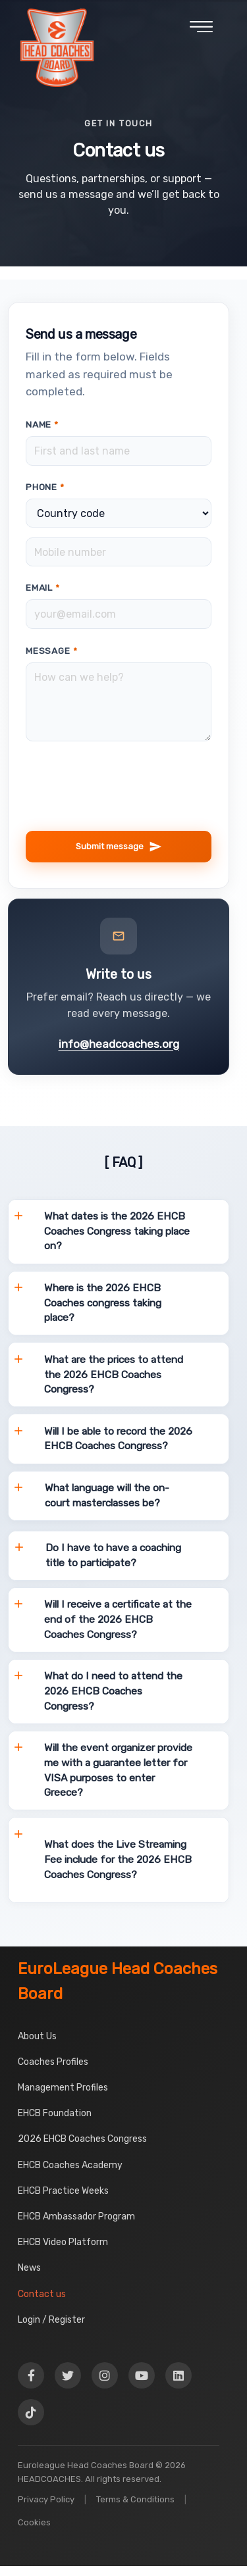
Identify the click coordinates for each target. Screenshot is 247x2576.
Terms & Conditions (135, 2499)
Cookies (34, 2522)
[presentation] (126, 815)
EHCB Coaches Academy (70, 2165)
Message (51, 650)
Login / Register (51, 2319)
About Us (37, 2036)
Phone (45, 487)
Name (42, 424)
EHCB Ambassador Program (76, 2216)
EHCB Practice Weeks (63, 2190)
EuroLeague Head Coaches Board (117, 1981)
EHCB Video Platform (63, 2242)
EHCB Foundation (55, 2113)
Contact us (42, 2294)
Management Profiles (63, 2087)
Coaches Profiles (53, 2062)
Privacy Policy (46, 2499)
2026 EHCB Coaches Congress (82, 2138)
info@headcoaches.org (119, 1044)
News (29, 2267)
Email (43, 587)
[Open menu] (200, 31)
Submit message (119, 846)
